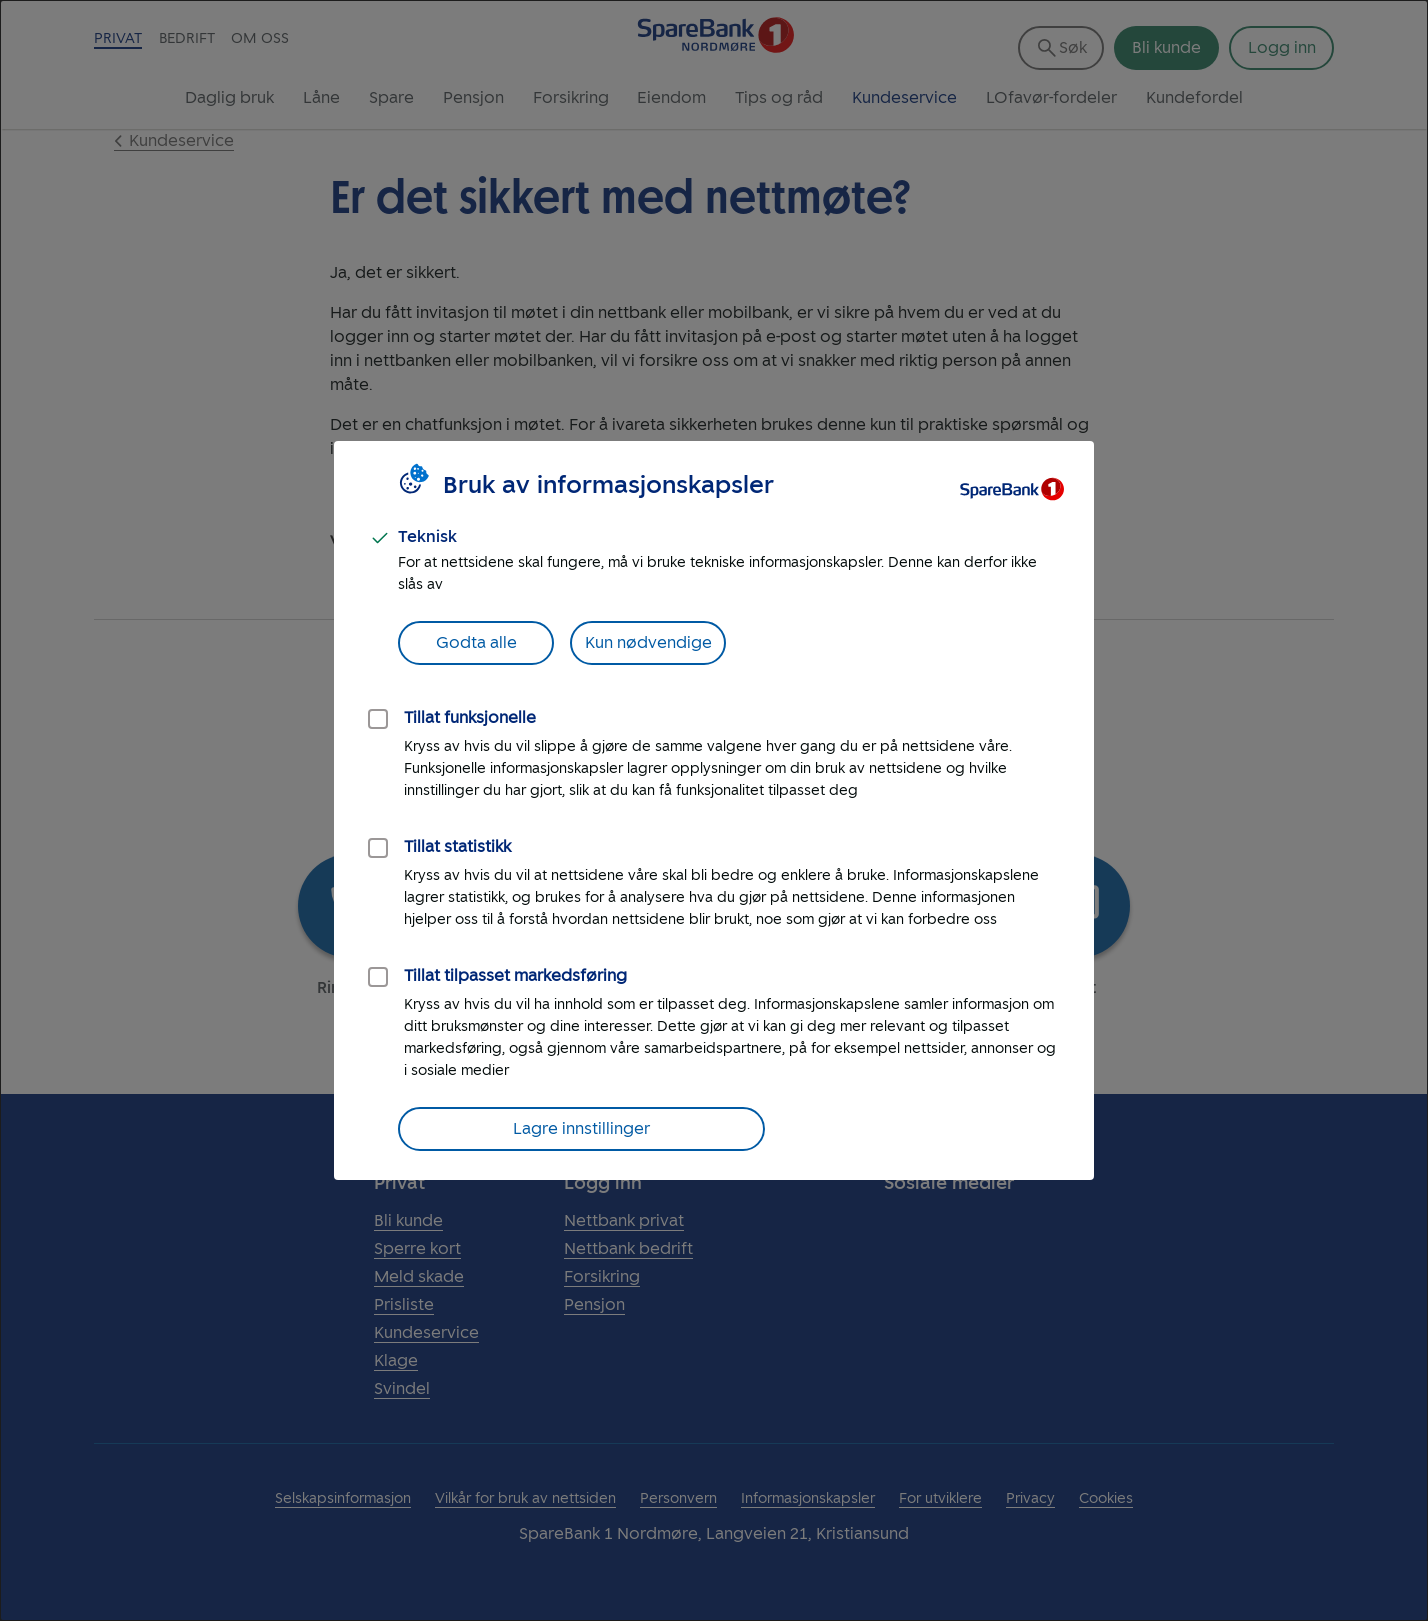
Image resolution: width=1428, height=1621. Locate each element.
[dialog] (714, 810)
